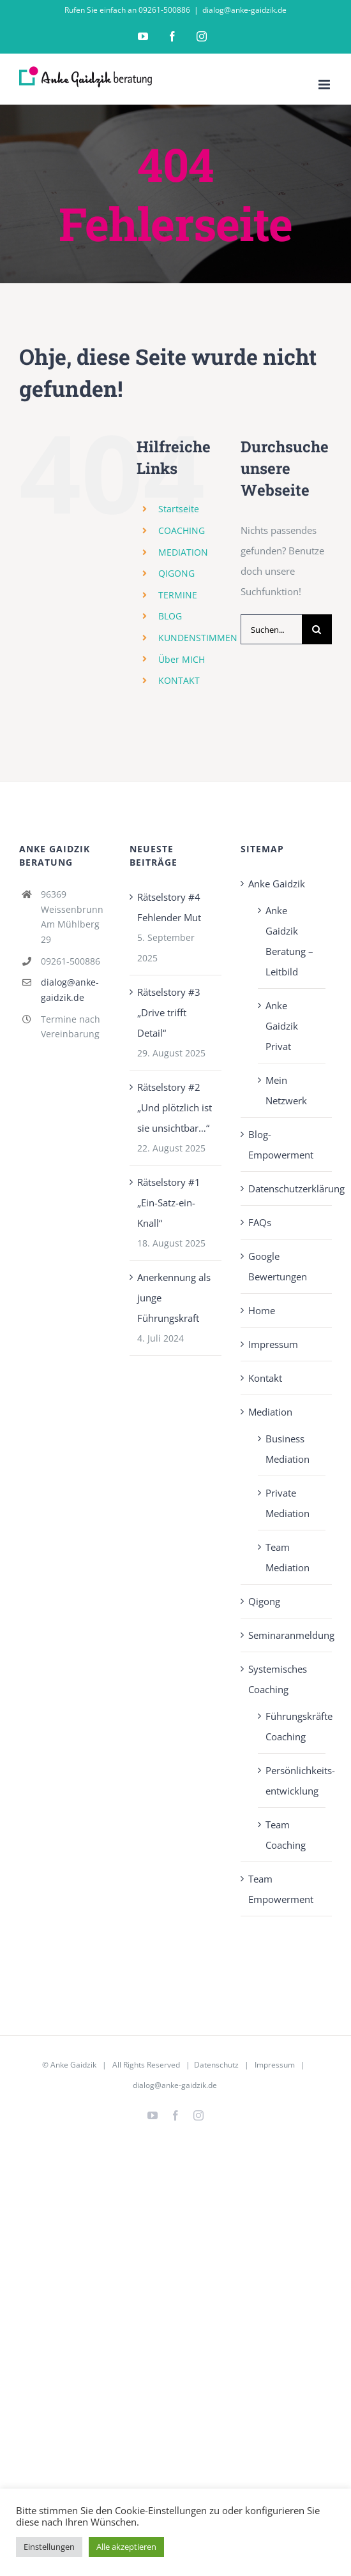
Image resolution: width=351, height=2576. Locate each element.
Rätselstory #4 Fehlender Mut (169, 907)
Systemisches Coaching (277, 1679)
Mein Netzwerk (286, 1090)
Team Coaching (285, 1834)
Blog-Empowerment (280, 1144)
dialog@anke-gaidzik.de (244, 9)
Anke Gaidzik (276, 883)
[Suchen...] (271, 629)
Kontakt (265, 1378)
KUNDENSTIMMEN (197, 638)
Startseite (178, 509)
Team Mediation (287, 1557)
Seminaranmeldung (286, 1635)
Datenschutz (216, 2064)
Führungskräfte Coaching (292, 1726)
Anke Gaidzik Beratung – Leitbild (289, 941)
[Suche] (317, 629)
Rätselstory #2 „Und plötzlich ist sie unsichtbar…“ (174, 1107)
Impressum (273, 1344)
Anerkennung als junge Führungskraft (174, 1297)
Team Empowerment (280, 1889)
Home (261, 1310)
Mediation (270, 1411)
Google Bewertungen (277, 1266)
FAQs (259, 1222)
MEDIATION (183, 552)
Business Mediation (287, 1448)
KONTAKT (179, 680)
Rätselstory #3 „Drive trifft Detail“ (168, 1012)
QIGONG (176, 573)
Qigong (264, 1601)
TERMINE (177, 595)
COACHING (181, 530)
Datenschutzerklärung (286, 1188)
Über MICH (181, 659)
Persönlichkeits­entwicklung (292, 1780)
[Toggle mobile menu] (325, 84)
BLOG (170, 616)
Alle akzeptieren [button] (126, 2546)
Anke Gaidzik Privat (281, 1026)
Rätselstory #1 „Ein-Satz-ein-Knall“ (168, 1202)
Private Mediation (287, 1503)
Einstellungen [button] (49, 2546)
